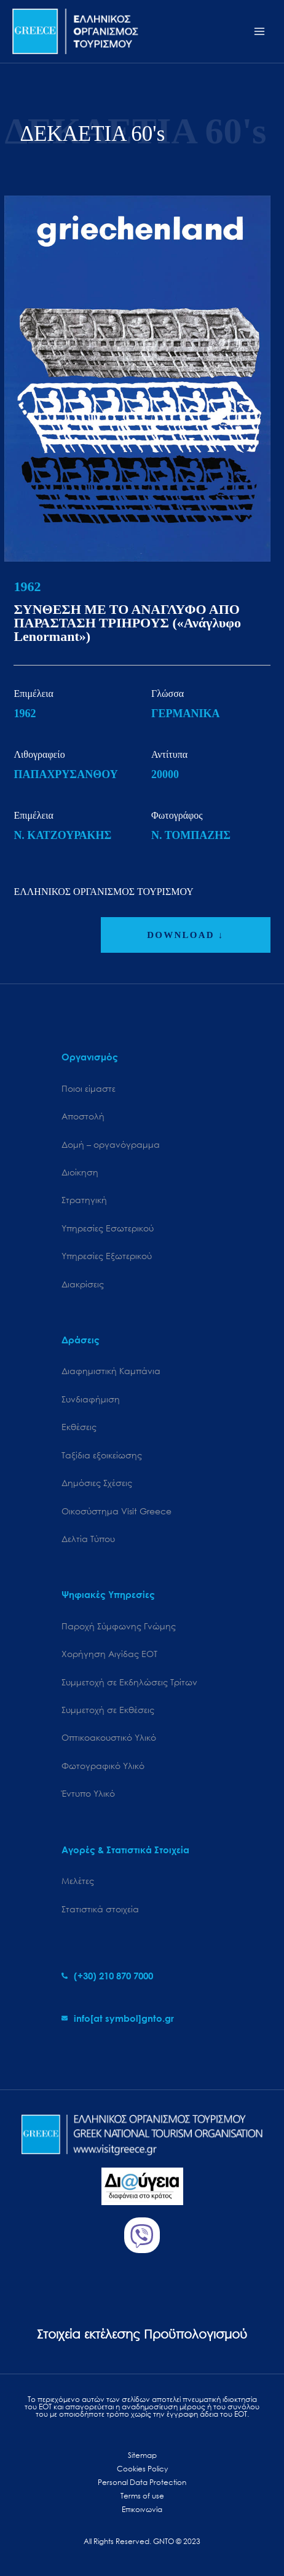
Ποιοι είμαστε (88, 1088)
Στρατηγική (84, 1200)
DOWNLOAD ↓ (185, 935)
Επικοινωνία (142, 2509)
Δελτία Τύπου (88, 1538)
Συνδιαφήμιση (90, 1399)
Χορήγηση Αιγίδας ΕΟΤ (109, 1654)
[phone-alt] (107, 1976)
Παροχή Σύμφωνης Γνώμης (118, 1626)
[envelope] (117, 2018)
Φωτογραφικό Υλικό (102, 1765)
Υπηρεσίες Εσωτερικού (107, 1228)
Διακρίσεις (82, 1284)
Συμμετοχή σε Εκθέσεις (107, 1709)
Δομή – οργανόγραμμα (110, 1144)
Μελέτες (77, 1880)
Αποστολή (83, 1116)
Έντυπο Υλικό (88, 1793)
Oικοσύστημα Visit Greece (116, 1511)
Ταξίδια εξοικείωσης (101, 1455)
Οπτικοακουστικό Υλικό (108, 1737)
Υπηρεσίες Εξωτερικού (106, 1256)
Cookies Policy (142, 2468)
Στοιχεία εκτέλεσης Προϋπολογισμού (142, 2334)
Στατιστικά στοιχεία (100, 1909)
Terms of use (142, 2496)
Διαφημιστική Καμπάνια (110, 1371)
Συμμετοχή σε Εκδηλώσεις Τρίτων (129, 1682)
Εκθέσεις (79, 1427)
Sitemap (142, 2455)
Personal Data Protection (142, 2482)
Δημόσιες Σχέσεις (96, 1483)
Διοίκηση (79, 1172)
